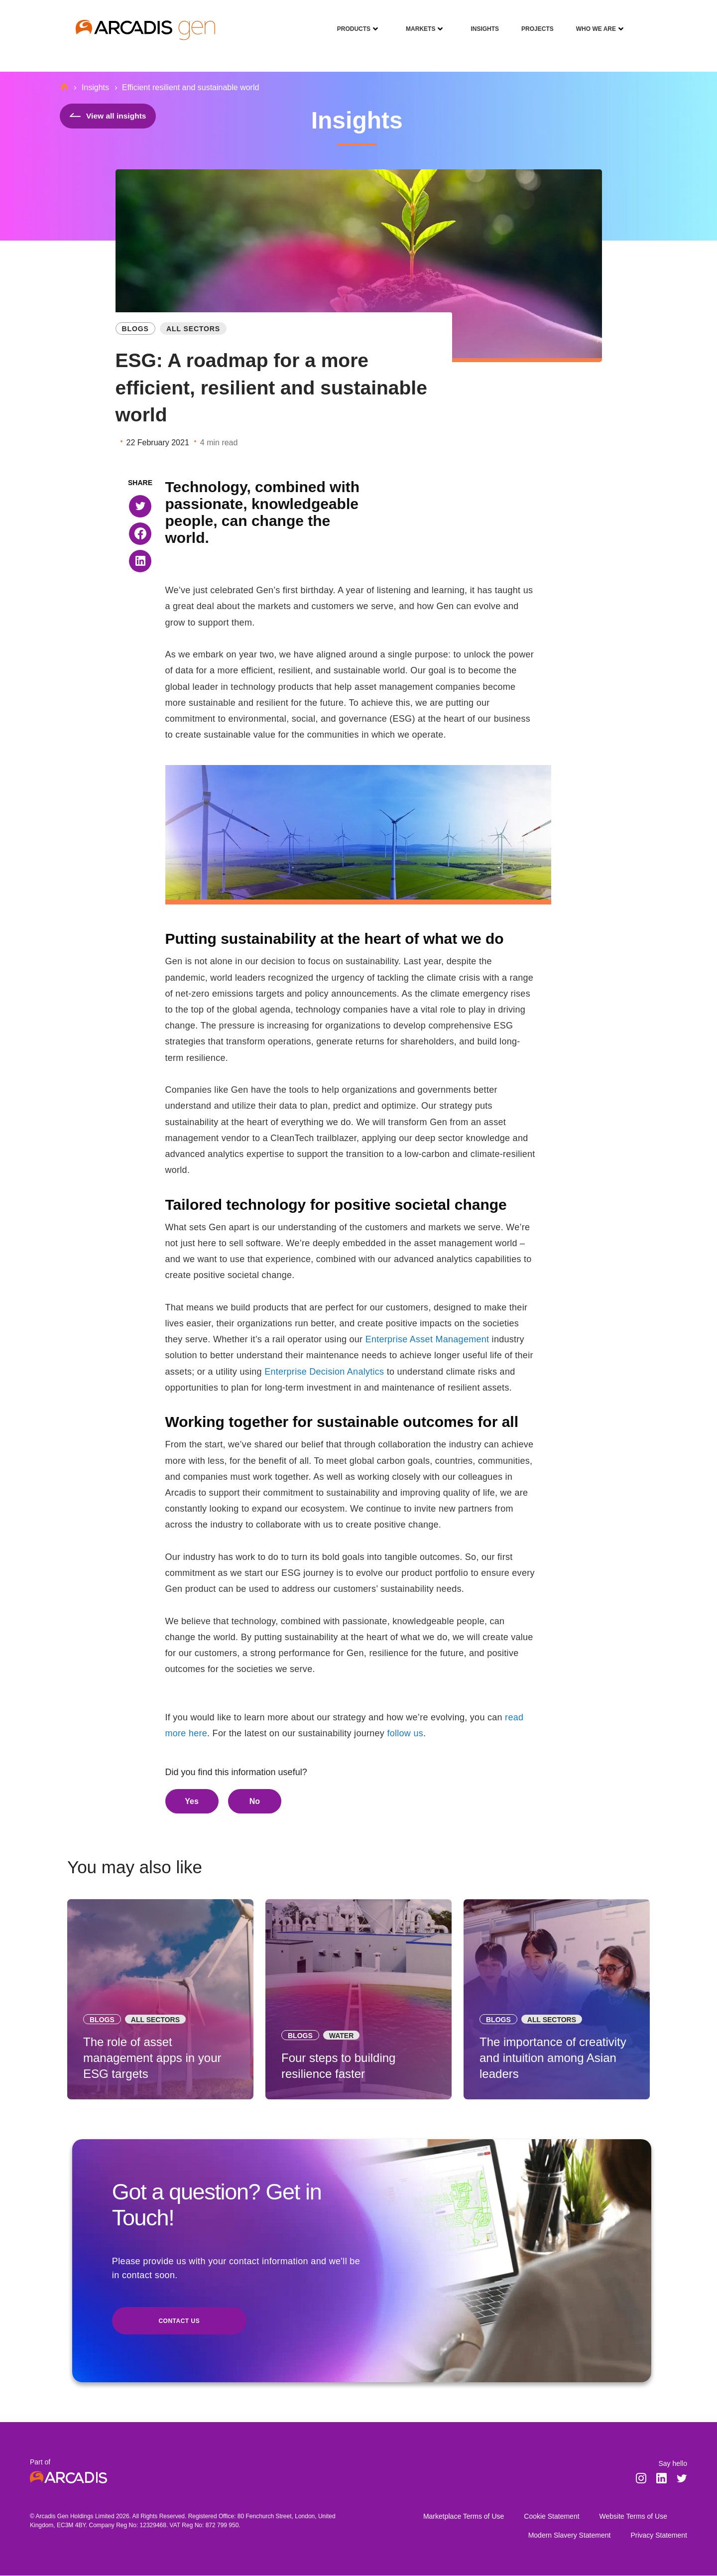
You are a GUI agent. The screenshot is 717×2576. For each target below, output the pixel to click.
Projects (533, 21)
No (254, 1801)
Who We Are (592, 21)
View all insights (109, 116)
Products (350, 21)
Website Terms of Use (633, 2517)
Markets (417, 21)
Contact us (179, 2321)
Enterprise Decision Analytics (324, 1372)
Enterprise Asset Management (427, 1339)
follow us (405, 1733)
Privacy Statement (658, 2536)
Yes (192, 1801)
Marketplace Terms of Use (463, 2517)
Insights (481, 21)
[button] (140, 506)
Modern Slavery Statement (569, 2536)
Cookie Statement (551, 2517)
